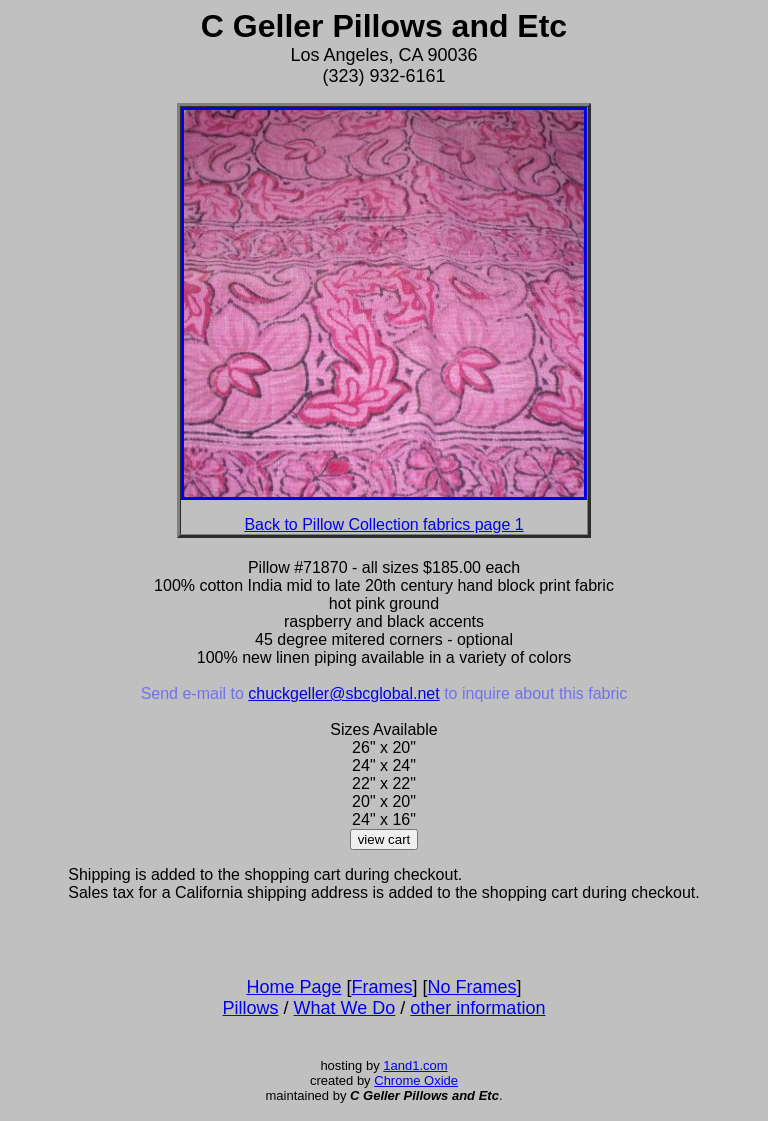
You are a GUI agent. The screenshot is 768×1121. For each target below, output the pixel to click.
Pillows (251, 1008)
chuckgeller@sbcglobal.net (343, 693)
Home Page (293, 987)
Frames (382, 987)
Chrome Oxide (416, 1080)
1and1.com (415, 1065)
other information (477, 1008)
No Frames (472, 987)
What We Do (345, 1008)
